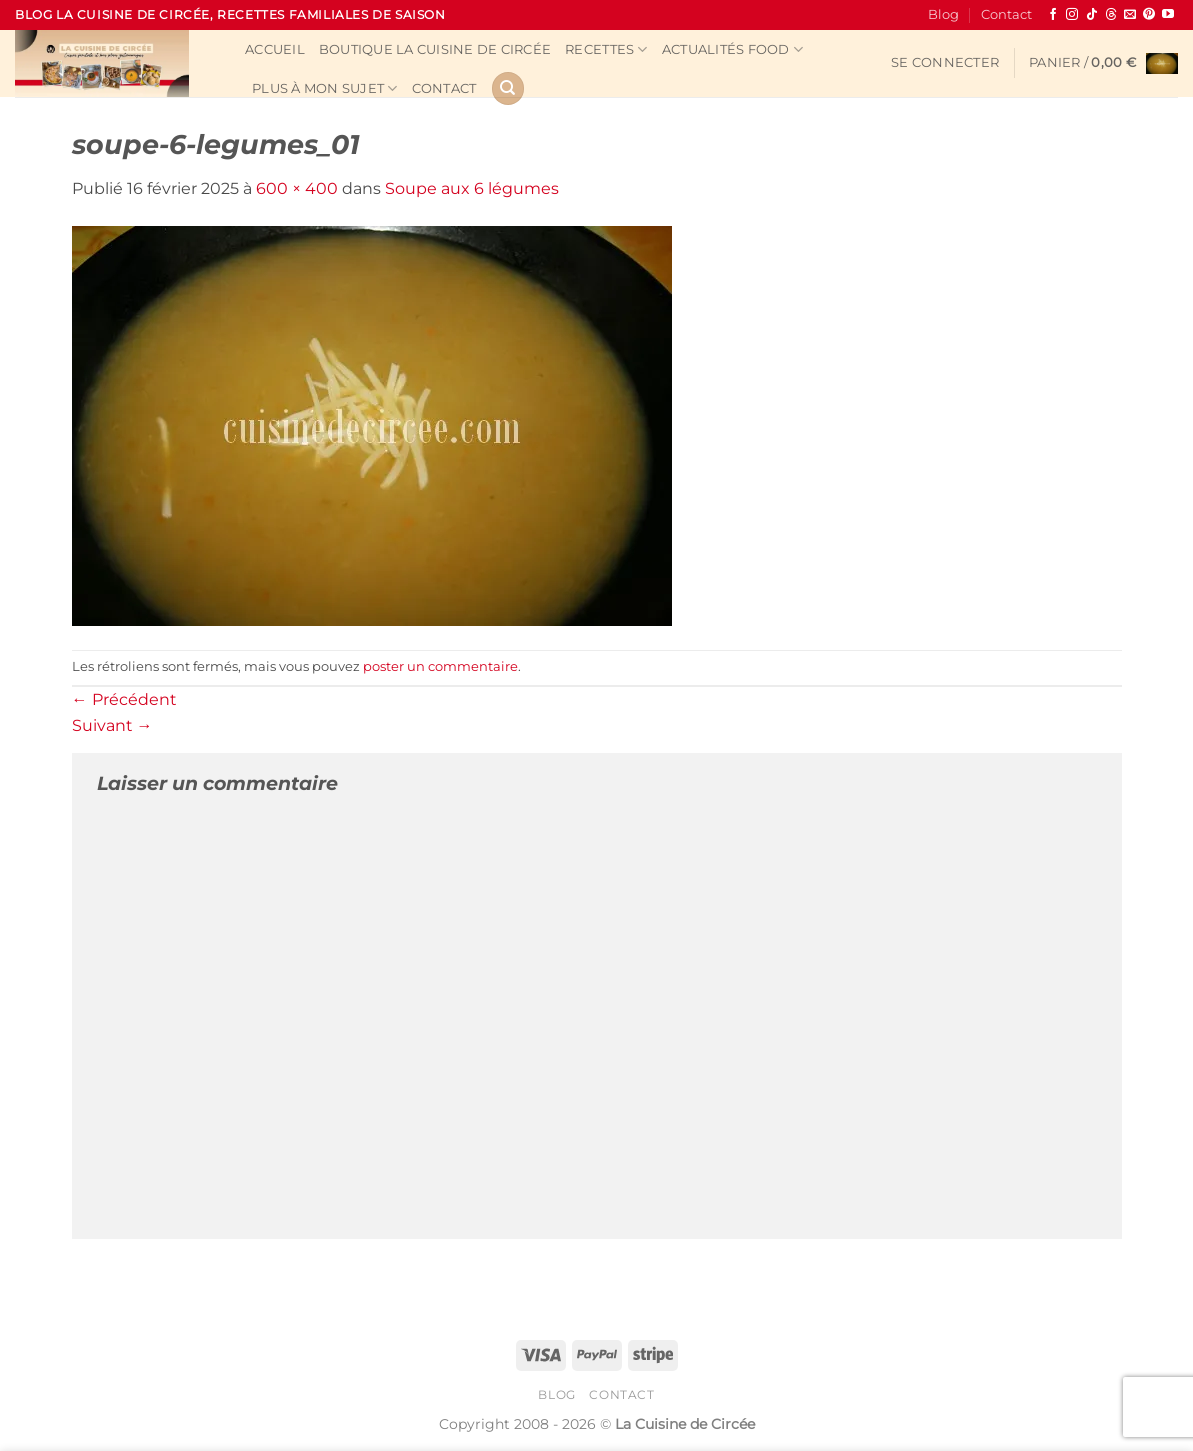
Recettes (606, 49)
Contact (1006, 14)
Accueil (275, 49)
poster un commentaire (440, 666)
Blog (943, 14)
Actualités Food (732, 49)
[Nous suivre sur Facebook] (1053, 15)
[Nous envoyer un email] (1130, 15)
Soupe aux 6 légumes (472, 188)
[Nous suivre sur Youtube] (1168, 15)
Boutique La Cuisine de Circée (435, 49)
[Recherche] (508, 88)
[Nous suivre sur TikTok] (1092, 15)
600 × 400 (297, 188)
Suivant (112, 725)
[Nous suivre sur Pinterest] (1149, 15)
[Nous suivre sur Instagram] (1072, 15)
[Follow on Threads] (1111, 15)
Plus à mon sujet (325, 88)
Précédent (124, 699)
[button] (945, 63)
